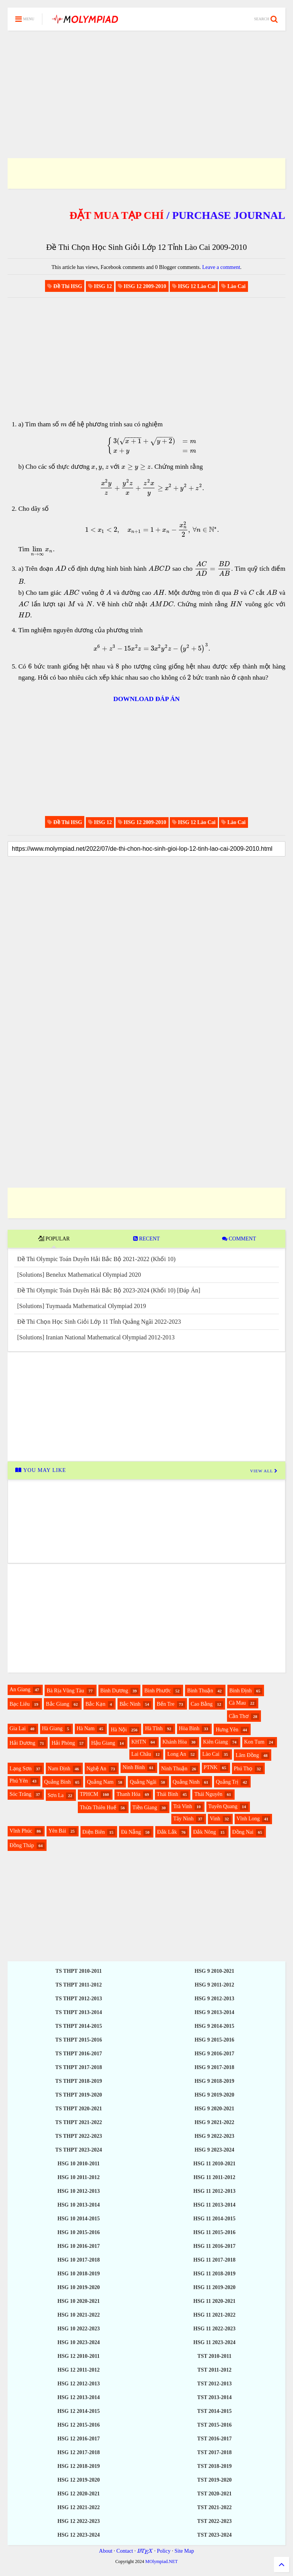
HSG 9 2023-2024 (214, 2150)
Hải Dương (22, 1743)
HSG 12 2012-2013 (78, 2384)
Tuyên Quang (222, 1806)
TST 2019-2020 (214, 2480)
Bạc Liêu (20, 1704)
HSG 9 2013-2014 (214, 2012)
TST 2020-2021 (214, 2494)
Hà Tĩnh (154, 1728)
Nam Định (59, 1768)
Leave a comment (221, 267)
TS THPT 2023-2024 (78, 2150)
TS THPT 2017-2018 (78, 2067)
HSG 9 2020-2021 (214, 2108)
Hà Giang (52, 1728)
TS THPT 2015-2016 (78, 2040)
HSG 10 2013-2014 (78, 2205)
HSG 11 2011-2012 (214, 2177)
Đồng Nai (243, 1832)
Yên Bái (57, 1831)
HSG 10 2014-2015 (78, 2218)
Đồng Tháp (22, 1845)
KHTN (138, 1742)
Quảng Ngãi (143, 1782)
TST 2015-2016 (214, 2425)
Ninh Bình (133, 1767)
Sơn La (56, 1795)
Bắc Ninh (129, 1704)
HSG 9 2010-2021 (214, 1971)
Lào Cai (210, 1754)
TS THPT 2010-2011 (78, 1971)
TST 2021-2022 (214, 2507)
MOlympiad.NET (161, 2561)
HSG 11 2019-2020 (214, 2287)
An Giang (20, 1689)
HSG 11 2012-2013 (214, 2191)
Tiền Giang (144, 1807)
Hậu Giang (103, 1743)
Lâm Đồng (247, 1755)
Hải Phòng (63, 1743)
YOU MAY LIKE (40, 1470)
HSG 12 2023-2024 (78, 2535)
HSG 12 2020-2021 (78, 2494)
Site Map (184, 2551)
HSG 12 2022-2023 (78, 2521)
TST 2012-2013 (214, 2384)
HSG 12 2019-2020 (78, 2480)
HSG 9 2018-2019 (214, 2081)
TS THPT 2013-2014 (78, 2012)
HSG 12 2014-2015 (78, 2411)
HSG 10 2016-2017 (78, 2246)
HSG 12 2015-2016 (78, 2425)
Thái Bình (167, 1794)
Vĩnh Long (248, 1818)
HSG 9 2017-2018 (214, 2067)
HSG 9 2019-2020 (214, 2095)
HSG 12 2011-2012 (79, 2370)
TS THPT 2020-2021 (78, 2108)
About (106, 2551)
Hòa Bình (189, 1728)
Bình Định (240, 1691)
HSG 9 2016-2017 (214, 2053)
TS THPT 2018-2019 (78, 2081)
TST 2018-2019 (214, 2466)
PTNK (211, 1767)
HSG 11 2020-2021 (214, 2301)
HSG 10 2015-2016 (78, 2232)
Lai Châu (141, 1754)
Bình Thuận (200, 1691)
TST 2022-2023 (214, 2521)
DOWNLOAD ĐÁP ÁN (146, 699)
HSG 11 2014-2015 (214, 2218)
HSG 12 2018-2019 (78, 2466)
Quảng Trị (227, 1782)
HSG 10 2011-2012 (79, 2177)
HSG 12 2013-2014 (78, 2397)
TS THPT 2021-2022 (78, 2122)
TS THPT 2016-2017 (78, 2053)
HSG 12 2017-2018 (78, 2452)
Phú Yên (19, 1781)
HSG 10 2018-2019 (78, 2273)
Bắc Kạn (95, 1704)
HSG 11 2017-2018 (214, 2260)
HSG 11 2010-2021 (214, 2163)
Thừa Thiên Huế (98, 1807)
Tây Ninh (183, 1818)
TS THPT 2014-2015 (78, 2026)
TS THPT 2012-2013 (78, 1998)
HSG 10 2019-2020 (78, 2287)
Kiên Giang (215, 1742)
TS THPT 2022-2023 (78, 2136)
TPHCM (89, 1794)
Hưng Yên (227, 1729)
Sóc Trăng (20, 1794)
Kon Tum (254, 1742)
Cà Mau (237, 1703)
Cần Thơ (239, 1716)
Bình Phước (157, 1691)
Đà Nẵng (131, 1832)
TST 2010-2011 (214, 2356)
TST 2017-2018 (214, 2452)
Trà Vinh (182, 1806)
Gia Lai (18, 1728)
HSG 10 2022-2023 (78, 2329)
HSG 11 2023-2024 (214, 2342)
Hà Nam (86, 1728)
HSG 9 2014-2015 (214, 2026)
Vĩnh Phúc (21, 1831)
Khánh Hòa (175, 1742)
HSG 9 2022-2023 (214, 2136)
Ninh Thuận (174, 1768)
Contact (124, 2551)
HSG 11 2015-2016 (214, 2232)
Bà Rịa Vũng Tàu (65, 1691)
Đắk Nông (204, 1832)
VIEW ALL (264, 1471)
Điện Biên (93, 1832)
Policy (164, 2551)
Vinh (215, 1818)
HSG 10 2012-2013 (78, 2191)
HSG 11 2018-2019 (214, 2273)
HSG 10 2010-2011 (79, 2163)
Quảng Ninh (186, 1782)
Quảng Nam (100, 1782)
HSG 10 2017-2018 (78, 2260)
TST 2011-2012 (214, 2370)
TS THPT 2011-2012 (78, 1985)
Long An (176, 1754)
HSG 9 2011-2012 (214, 1985)
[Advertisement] (146, 84)
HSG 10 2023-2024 (78, 2342)
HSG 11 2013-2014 (214, 2205)
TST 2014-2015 (214, 2411)
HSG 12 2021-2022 (78, 2507)
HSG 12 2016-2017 (78, 2439)
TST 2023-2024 (214, 2535)
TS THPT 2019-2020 (78, 2095)
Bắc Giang (57, 1704)
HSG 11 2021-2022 (214, 2315)
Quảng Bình (57, 1782)
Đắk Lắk (167, 1832)
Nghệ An (96, 1768)
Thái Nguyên (208, 1794)
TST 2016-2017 (214, 2439)
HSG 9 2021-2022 (214, 2122)
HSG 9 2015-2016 (214, 2040)
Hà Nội (119, 1729)
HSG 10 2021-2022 (78, 2315)
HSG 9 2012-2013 (214, 1998)
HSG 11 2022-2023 (214, 2329)
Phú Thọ (243, 1768)
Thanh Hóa (128, 1794)
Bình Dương (114, 1691)
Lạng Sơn (21, 1768)
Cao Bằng (202, 1704)
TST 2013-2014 (214, 2397)
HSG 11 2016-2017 (214, 2246)
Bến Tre (166, 1704)
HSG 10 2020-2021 (78, 2301)
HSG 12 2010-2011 (79, 2356)
